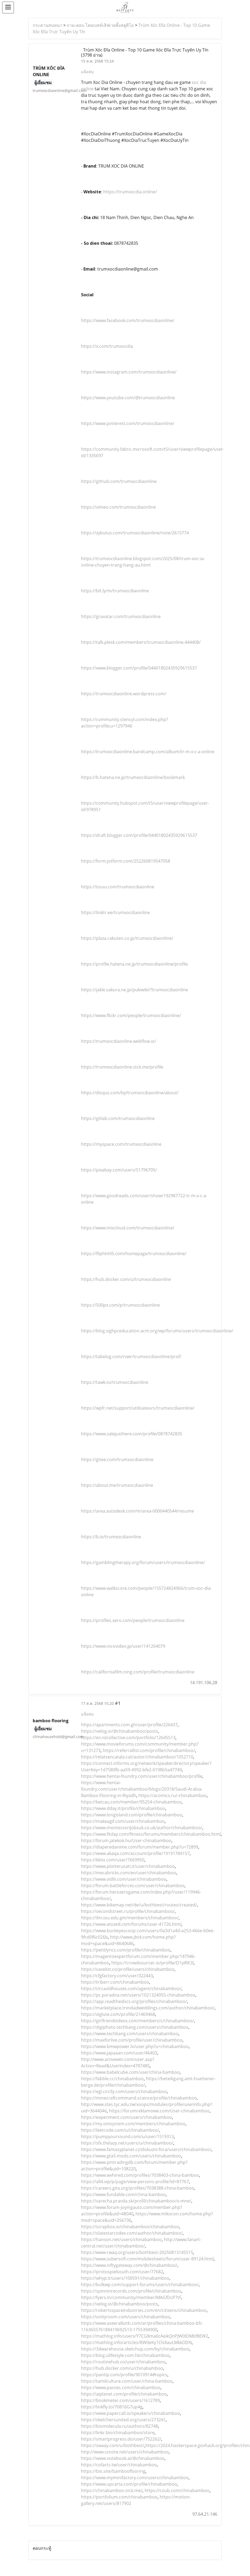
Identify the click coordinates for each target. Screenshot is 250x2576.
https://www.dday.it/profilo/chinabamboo (123, 1808)
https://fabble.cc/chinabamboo (112, 2079)
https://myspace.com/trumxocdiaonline (121, 1144)
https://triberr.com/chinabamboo (115, 1982)
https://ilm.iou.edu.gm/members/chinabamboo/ (130, 1918)
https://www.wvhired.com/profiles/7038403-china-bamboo (140, 2175)
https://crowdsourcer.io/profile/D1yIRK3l (152, 1963)
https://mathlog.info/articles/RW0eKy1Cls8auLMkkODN (136, 2342)
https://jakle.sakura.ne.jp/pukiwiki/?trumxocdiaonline (134, 990)
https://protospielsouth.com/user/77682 (122, 2272)
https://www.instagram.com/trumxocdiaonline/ (129, 372)
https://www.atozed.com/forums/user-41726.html (131, 1924)
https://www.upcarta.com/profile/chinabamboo (129, 2484)
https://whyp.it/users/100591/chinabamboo (125, 2278)
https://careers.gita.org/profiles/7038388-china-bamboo (137, 2188)
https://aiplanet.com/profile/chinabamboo (124, 2394)
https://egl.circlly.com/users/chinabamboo (124, 2091)
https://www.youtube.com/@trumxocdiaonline (128, 398)
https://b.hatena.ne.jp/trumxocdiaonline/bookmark (133, 777)
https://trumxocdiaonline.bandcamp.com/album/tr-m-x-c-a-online (147, 752)
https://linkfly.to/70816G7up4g (111, 2407)
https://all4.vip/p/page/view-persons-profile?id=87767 (135, 2182)
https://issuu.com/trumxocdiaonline (117, 887)
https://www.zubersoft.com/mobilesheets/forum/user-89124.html (147, 2259)
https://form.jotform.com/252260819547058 (125, 861)
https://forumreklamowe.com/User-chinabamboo (159, 2111)
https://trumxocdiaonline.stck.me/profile (122, 1067)
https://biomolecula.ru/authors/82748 (119, 2426)
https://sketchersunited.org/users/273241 (123, 2420)
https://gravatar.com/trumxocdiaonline (121, 616)
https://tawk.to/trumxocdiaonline (114, 1382)
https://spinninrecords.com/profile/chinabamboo (131, 2291)
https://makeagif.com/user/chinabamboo (123, 1821)
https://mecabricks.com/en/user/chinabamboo (128, 1873)
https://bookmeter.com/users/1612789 (120, 2400)
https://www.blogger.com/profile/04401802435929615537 (139, 668)
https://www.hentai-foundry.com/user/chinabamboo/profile (141, 1776)
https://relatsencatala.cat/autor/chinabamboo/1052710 (137, 1757)
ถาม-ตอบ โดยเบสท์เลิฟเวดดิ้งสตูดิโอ (100, 25)
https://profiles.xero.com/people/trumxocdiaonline (133, 1620)
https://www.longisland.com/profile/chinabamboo (131, 1815)
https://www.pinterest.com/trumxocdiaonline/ (127, 423)
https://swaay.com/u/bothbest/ (112, 2445)
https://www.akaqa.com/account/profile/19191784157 (135, 1853)
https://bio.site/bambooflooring (113, 2471)
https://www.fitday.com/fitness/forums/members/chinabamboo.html (151, 1834)
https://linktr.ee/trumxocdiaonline (115, 912)
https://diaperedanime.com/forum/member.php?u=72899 (139, 1847)
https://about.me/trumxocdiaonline (117, 1485)
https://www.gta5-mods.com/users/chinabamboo (131, 2156)
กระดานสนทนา (47, 25)
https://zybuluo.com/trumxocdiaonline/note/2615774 (135, 533)
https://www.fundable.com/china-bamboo (123, 2194)
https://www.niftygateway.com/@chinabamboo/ (129, 2265)
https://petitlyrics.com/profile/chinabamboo (125, 1950)
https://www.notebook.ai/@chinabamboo (122, 2458)
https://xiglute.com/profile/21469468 (118, 2014)
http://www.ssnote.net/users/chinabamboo (125, 2452)
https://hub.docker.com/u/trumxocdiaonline (126, 1279)
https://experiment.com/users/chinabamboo (126, 2117)
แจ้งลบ (87, 72)
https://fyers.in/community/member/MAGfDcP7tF (131, 2297)
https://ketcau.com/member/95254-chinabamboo (131, 1802)
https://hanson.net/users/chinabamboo (121, 2239)
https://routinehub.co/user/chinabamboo (123, 2362)
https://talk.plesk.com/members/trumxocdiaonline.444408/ (141, 642)
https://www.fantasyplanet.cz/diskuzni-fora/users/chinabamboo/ (146, 2149)
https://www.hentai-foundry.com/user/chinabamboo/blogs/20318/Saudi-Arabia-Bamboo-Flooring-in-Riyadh (142, 1789)
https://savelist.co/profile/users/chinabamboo (127, 1969)
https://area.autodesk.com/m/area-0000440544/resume (137, 1511)
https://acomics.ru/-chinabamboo (172, 1795)
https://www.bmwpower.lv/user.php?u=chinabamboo (135, 2046)
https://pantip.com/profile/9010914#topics (124, 2375)
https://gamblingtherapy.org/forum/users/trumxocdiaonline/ (143, 1562)
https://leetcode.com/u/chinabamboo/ (120, 2130)
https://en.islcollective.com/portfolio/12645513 (128, 1737)
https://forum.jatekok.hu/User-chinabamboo (126, 1840)
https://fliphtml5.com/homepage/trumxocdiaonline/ (133, 1253)
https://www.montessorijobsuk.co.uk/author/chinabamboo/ (141, 1828)
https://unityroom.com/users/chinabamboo (125, 2317)
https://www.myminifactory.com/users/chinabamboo (135, 2478)
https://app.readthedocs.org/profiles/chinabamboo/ (134, 2001)
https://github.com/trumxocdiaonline (119, 481)
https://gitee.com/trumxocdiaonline (117, 1459)
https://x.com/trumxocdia (107, 346)
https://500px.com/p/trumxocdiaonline (120, 1305)
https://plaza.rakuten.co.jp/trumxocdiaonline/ (127, 938)
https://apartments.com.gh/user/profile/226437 (129, 1725)
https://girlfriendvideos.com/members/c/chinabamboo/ (137, 2021)
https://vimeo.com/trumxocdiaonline (118, 507)
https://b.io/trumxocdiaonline (111, 1537)
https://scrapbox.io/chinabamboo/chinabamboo (130, 2227)
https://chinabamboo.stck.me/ (111, 2490)
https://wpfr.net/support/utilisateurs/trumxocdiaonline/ (137, 1408)
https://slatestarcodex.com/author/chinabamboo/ (132, 2233)
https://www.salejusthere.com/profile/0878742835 (131, 1434)
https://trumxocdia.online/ (130, 192)
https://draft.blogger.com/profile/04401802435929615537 (139, 835)
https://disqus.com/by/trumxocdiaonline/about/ (130, 1093)
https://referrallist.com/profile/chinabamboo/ (149, 1750)
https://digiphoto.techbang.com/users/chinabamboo (134, 2027)
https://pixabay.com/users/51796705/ (119, 1170)
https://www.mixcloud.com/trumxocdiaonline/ (127, 1228)
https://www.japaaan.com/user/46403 (119, 2053)
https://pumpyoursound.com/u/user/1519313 (127, 2136)
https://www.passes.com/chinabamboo (120, 2387)
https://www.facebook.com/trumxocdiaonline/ (127, 320)
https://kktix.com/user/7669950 (112, 1860)
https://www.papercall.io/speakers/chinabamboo (130, 2413)
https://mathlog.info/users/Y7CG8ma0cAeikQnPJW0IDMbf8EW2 (144, 2336)
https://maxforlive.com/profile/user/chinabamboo (131, 2040)
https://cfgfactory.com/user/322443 (117, 1976)
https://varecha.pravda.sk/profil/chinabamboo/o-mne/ (136, 2201)
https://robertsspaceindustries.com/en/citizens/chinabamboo (144, 2310)
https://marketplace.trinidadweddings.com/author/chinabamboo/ (148, 2008)
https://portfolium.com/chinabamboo (119, 2497)
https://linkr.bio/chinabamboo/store (118, 2432)
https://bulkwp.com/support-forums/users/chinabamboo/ (140, 2284)
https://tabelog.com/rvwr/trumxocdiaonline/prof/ (131, 1356)
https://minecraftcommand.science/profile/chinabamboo (139, 2098)
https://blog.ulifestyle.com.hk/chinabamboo (125, 2355)
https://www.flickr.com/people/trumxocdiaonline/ (131, 1015)
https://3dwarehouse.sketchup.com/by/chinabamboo (135, 2349)
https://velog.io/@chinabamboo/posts (119, 1731)
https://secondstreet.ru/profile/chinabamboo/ (128, 1911)
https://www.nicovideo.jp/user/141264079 (123, 1646)
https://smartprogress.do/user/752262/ (121, 2439)
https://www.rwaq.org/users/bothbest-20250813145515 (137, 2252)
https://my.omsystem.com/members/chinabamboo (133, 2124)
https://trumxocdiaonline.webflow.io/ (118, 1041)
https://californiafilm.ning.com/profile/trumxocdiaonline (137, 1672)
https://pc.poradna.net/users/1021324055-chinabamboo (138, 1995)
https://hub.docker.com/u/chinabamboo (122, 2368)
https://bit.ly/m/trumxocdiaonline (115, 591)
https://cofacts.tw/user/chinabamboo (119, 2465)
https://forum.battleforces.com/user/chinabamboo (133, 1885)
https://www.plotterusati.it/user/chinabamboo (128, 1866)
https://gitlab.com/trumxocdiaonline (118, 1118)
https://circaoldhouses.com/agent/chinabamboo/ (131, 1988)
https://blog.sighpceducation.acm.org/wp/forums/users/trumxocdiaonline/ (157, 1331)
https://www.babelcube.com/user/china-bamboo (130, 2072)
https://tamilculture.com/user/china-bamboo (126, 2381)
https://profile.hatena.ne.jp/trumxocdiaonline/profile (134, 964)
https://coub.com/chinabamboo (177, 2490)
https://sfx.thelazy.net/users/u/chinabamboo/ (127, 2143)
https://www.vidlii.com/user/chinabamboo (123, 1879)
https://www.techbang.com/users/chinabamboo (129, 2034)
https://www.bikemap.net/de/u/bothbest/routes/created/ (139, 1905)
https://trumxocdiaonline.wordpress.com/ (123, 694)
